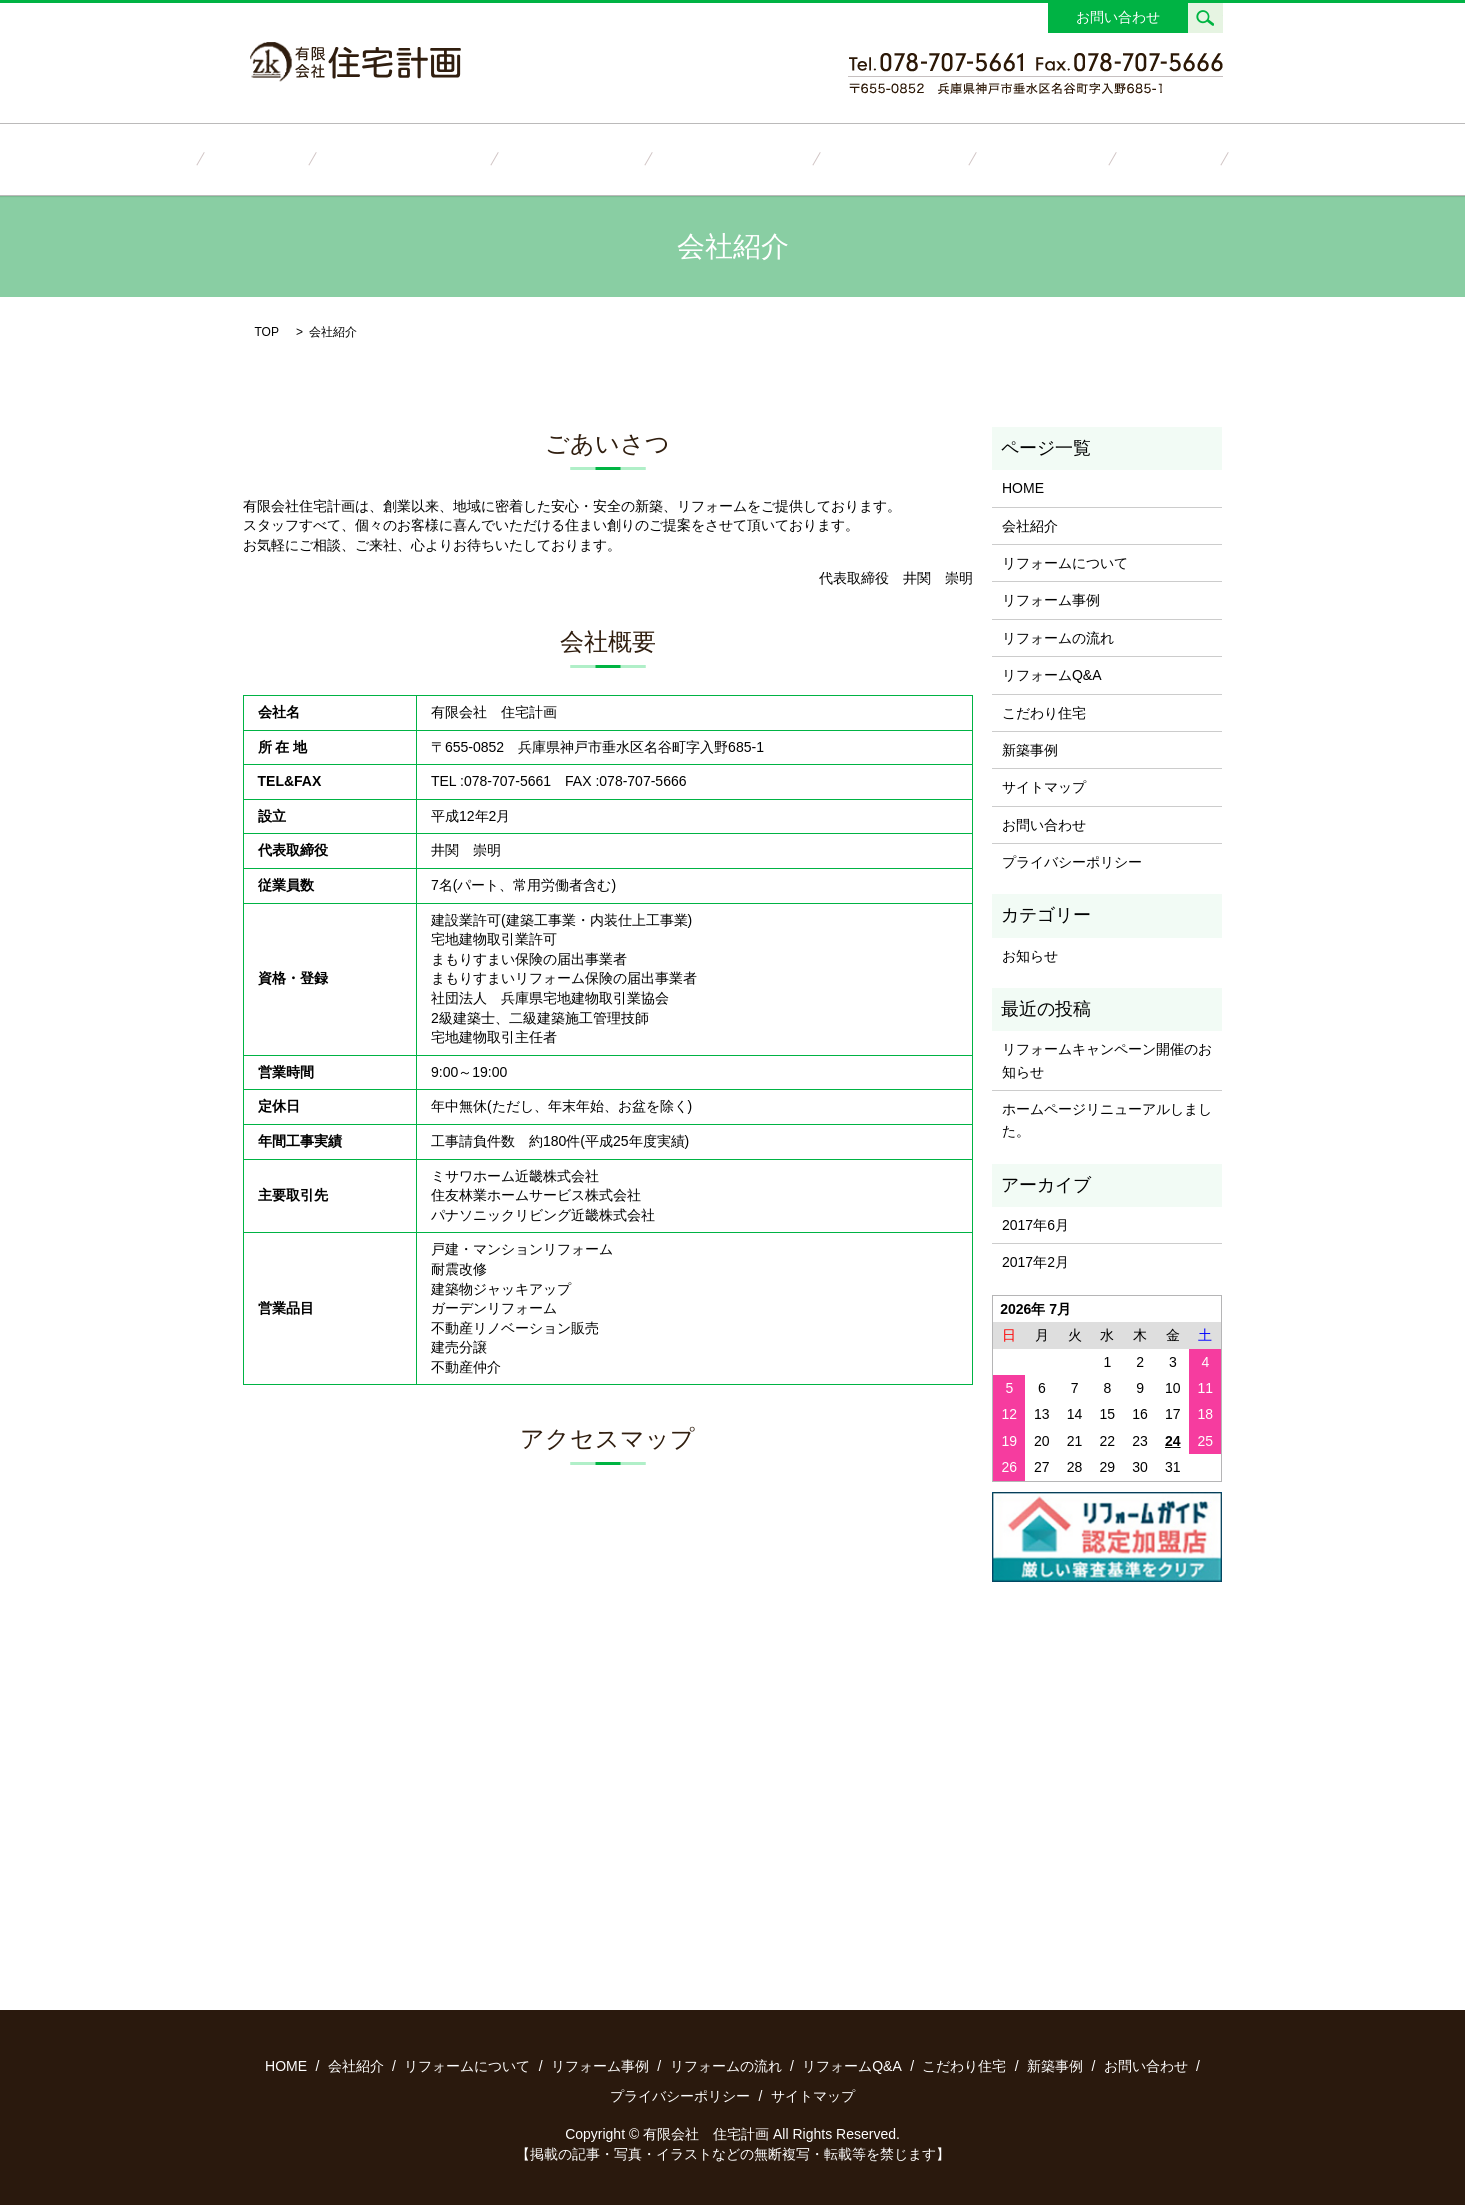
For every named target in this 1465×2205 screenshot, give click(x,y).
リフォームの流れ (732, 158)
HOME (263, 158)
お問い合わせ (1118, 17)
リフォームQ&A (866, 158)
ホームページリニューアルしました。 (1107, 1119)
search (1205, 18)
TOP (267, 330)
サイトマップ (1044, 786)
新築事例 (1083, 158)
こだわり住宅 (985, 158)
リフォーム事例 (599, 158)
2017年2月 (1035, 1261)
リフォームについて (459, 158)
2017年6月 (1035, 1224)
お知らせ (1030, 954)
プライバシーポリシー (1072, 861)
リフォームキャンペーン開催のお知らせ (1107, 1059)
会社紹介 (340, 158)
